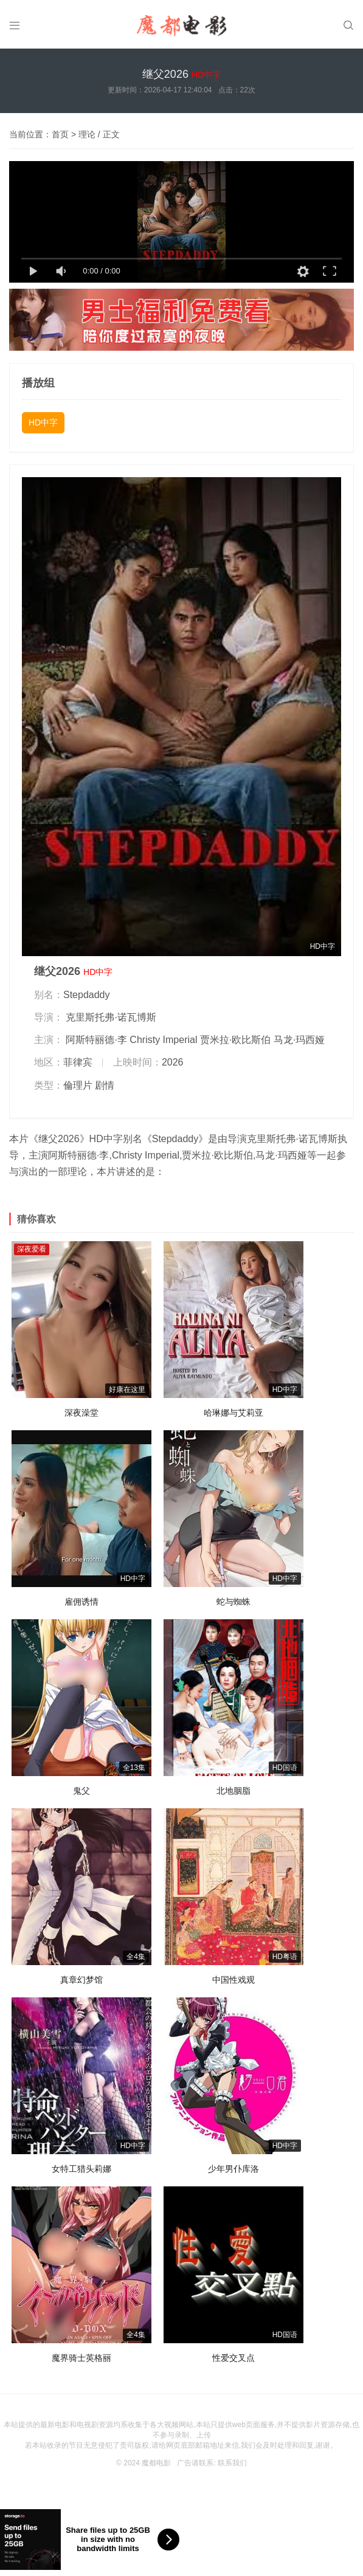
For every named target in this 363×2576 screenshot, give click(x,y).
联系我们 (232, 2463)
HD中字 (43, 422)
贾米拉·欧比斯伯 (235, 1040)
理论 (86, 134)
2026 (173, 1062)
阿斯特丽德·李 (96, 1040)
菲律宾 (77, 1062)
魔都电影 (156, 2463)
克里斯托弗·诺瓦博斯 (111, 1017)
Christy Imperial (163, 1040)
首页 (60, 134)
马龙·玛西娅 (299, 1040)
